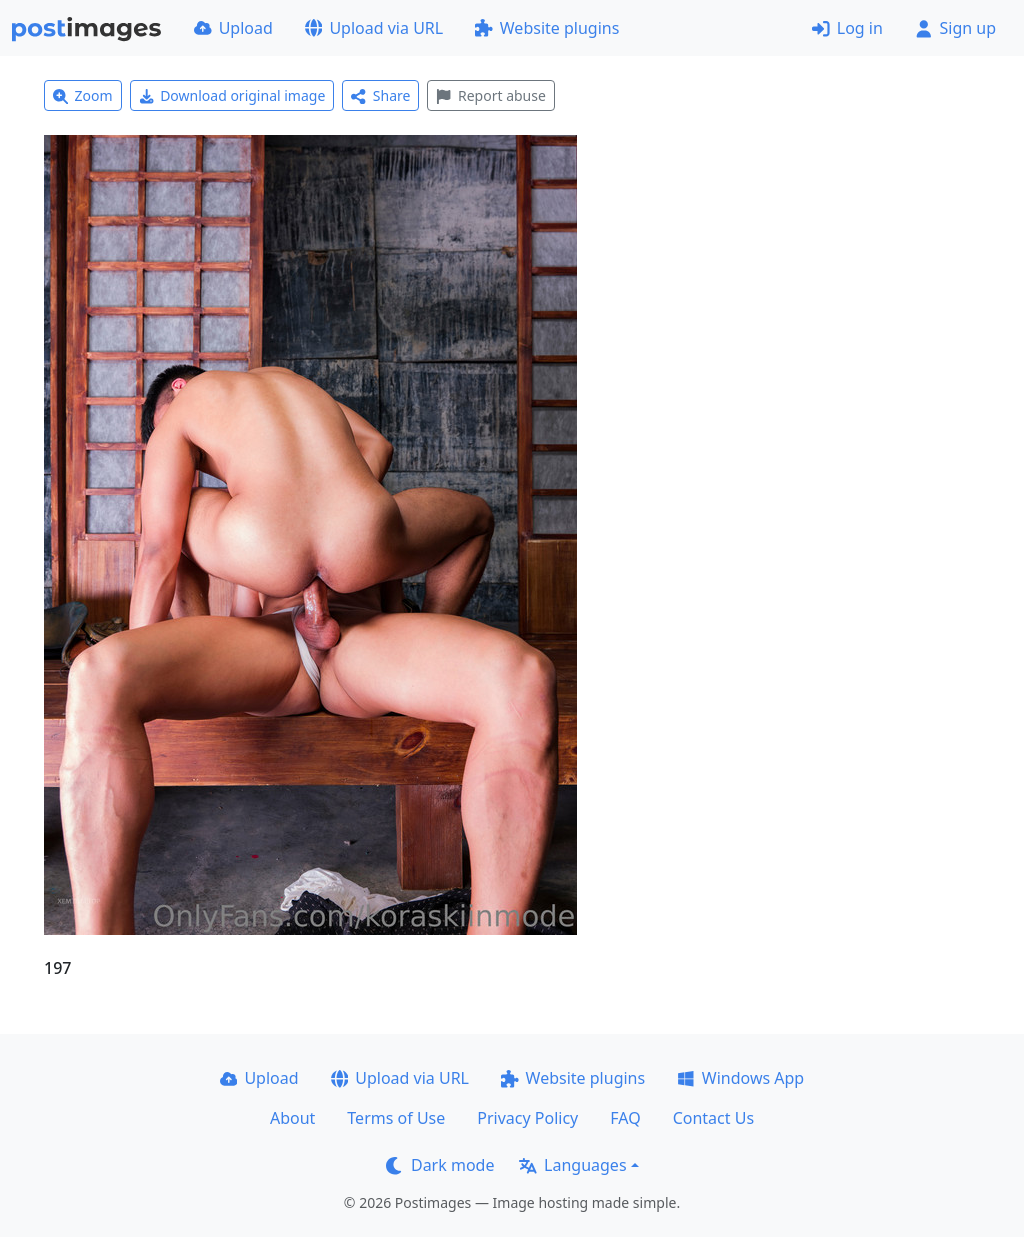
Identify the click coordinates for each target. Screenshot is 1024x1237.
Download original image (232, 95)
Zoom (83, 95)
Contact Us (713, 1118)
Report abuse (490, 95)
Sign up (955, 28)
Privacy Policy (527, 1118)
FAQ (625, 1118)
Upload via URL (374, 28)
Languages (572, 1165)
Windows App (740, 1078)
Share (380, 95)
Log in (847, 28)
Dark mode (440, 1165)
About (292, 1118)
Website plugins (547, 28)
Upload (233, 28)
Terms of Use (396, 1118)
